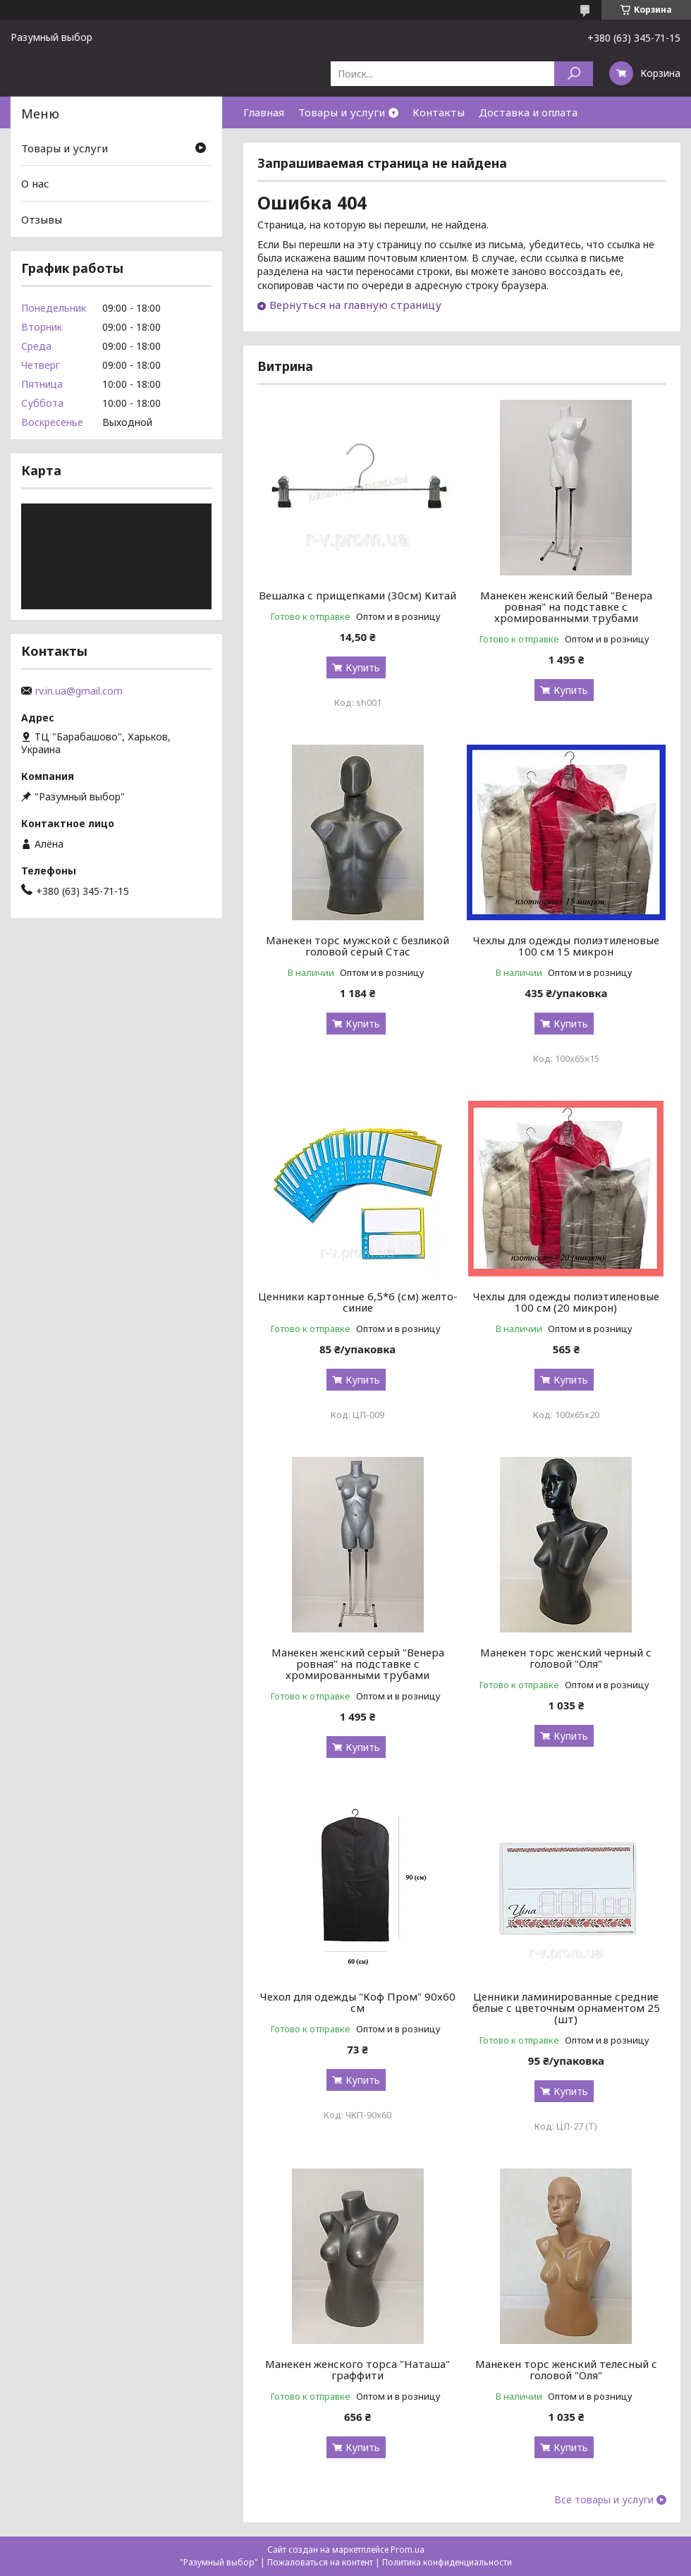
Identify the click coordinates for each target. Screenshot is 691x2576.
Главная (263, 112)
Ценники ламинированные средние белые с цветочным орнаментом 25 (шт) (566, 2008)
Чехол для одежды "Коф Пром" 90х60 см (357, 2002)
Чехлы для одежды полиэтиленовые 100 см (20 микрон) (566, 1301)
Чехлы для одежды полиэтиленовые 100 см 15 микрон (566, 945)
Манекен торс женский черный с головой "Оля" (566, 1658)
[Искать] (573, 73)
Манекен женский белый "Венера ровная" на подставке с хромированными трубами (566, 606)
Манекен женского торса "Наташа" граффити (357, 2369)
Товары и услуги (341, 112)
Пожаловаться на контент (320, 2562)
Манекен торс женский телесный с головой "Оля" (566, 2369)
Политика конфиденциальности (447, 2562)
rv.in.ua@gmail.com (79, 691)
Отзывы (41, 219)
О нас (35, 183)
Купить (363, 667)
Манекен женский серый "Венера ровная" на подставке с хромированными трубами (357, 1663)
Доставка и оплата (528, 112)
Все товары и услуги (604, 2499)
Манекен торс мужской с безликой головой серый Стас (357, 945)
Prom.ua (407, 2550)
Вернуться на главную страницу (355, 305)
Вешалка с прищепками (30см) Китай (357, 595)
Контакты (438, 112)
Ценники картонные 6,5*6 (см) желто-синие (358, 1301)
